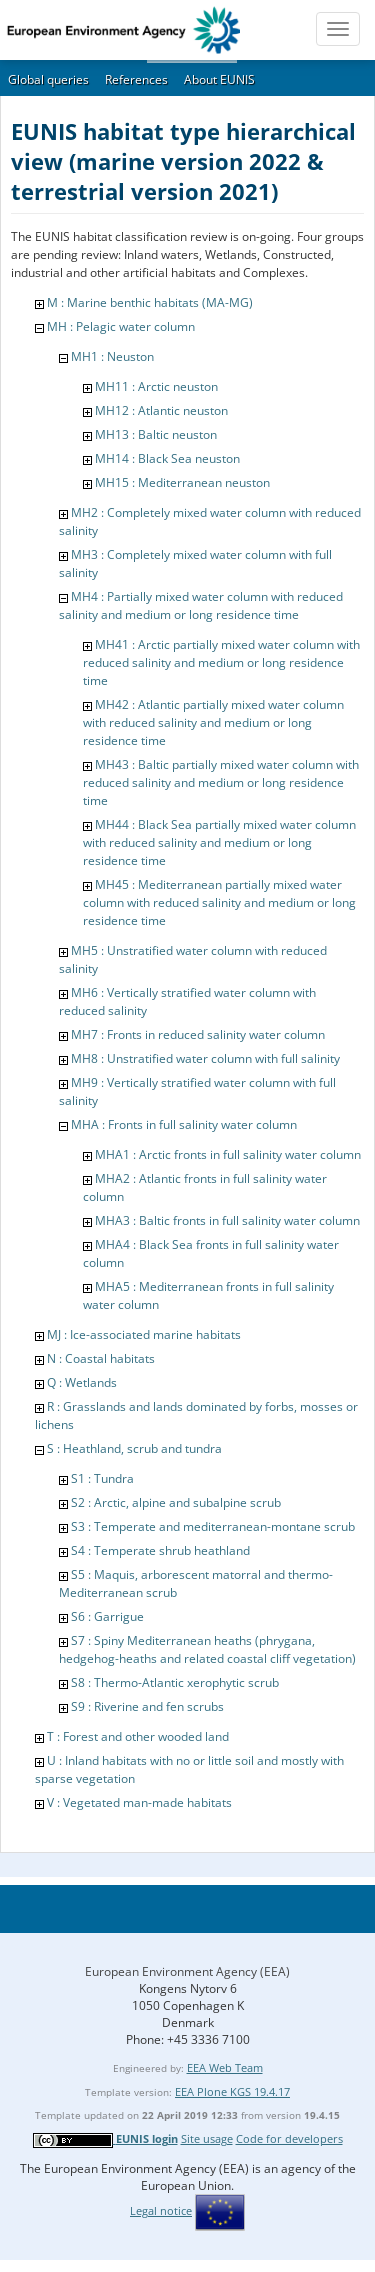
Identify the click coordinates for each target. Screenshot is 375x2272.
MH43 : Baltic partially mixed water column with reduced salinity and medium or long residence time (221, 782)
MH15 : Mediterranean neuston (182, 482)
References (136, 79)
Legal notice (161, 2210)
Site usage (207, 2138)
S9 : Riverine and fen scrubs (147, 1706)
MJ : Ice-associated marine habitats (144, 1334)
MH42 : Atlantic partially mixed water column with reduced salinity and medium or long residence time (213, 722)
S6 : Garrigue (107, 1616)
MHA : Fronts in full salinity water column (184, 1124)
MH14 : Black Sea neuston (167, 458)
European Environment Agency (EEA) (187, 1971)
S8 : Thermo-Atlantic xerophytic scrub (175, 1682)
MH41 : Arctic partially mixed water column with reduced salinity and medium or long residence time (221, 662)
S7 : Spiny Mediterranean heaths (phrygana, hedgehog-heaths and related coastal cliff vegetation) (207, 1649)
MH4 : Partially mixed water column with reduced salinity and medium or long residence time (201, 605)
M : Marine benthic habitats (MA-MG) (150, 302)
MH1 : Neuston (112, 356)
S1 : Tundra (102, 1478)
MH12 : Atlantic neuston (161, 410)
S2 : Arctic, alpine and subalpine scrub (176, 1502)
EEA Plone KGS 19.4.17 (232, 2091)
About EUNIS (219, 79)
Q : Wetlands (82, 1382)
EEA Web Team (225, 2067)
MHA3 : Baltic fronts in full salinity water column (227, 1220)
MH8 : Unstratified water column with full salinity (205, 1058)
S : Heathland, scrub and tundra (134, 1448)
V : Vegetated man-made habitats (139, 1802)
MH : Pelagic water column (121, 326)
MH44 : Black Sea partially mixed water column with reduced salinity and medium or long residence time (219, 842)
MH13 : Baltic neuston (156, 434)
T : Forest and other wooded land (138, 1736)
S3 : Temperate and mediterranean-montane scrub (213, 1526)
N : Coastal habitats (101, 1358)
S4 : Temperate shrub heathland (160, 1550)
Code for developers (289, 2138)
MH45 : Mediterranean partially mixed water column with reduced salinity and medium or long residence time (219, 902)
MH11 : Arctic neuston (156, 386)
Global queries (48, 79)
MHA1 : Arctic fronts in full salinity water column (228, 1154)
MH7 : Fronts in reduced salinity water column (198, 1034)
